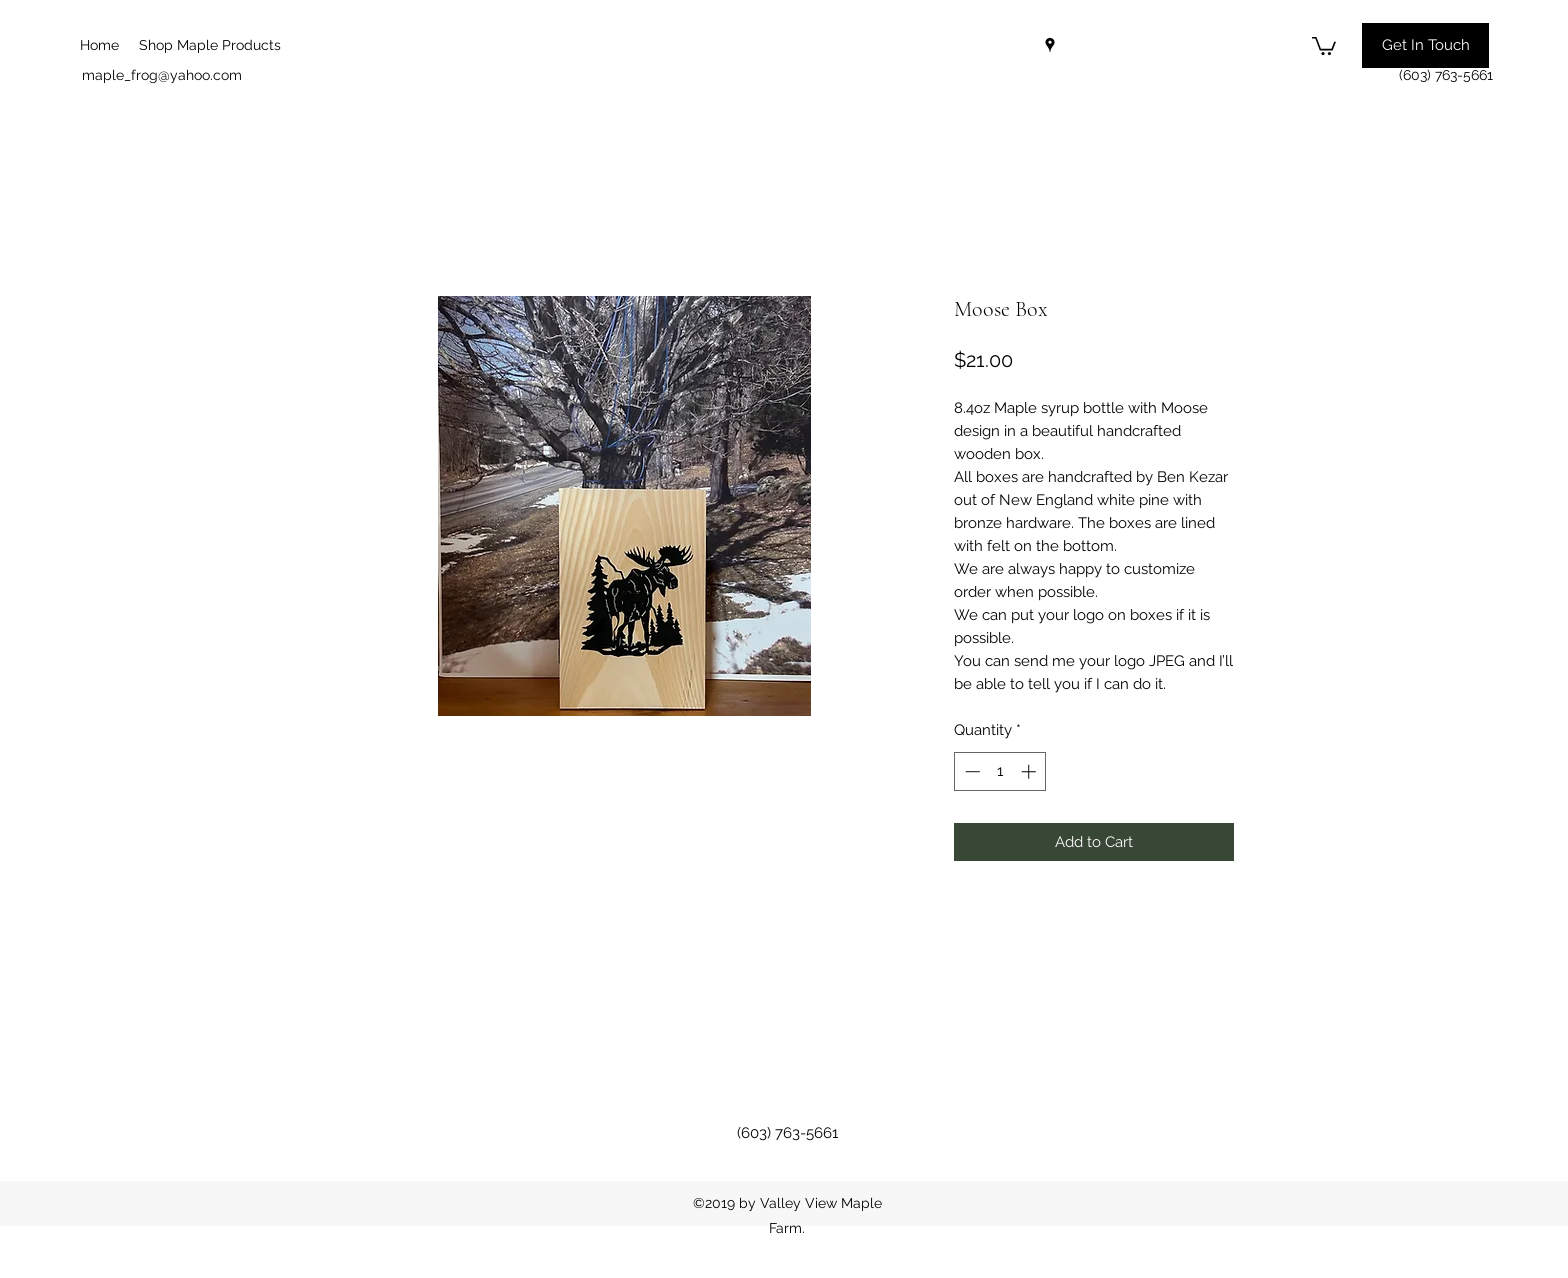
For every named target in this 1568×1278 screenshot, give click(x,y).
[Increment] (1030, 771)
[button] (1324, 45)
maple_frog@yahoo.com (162, 75)
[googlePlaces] (1050, 45)
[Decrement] (970, 771)
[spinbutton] (1000, 771)
